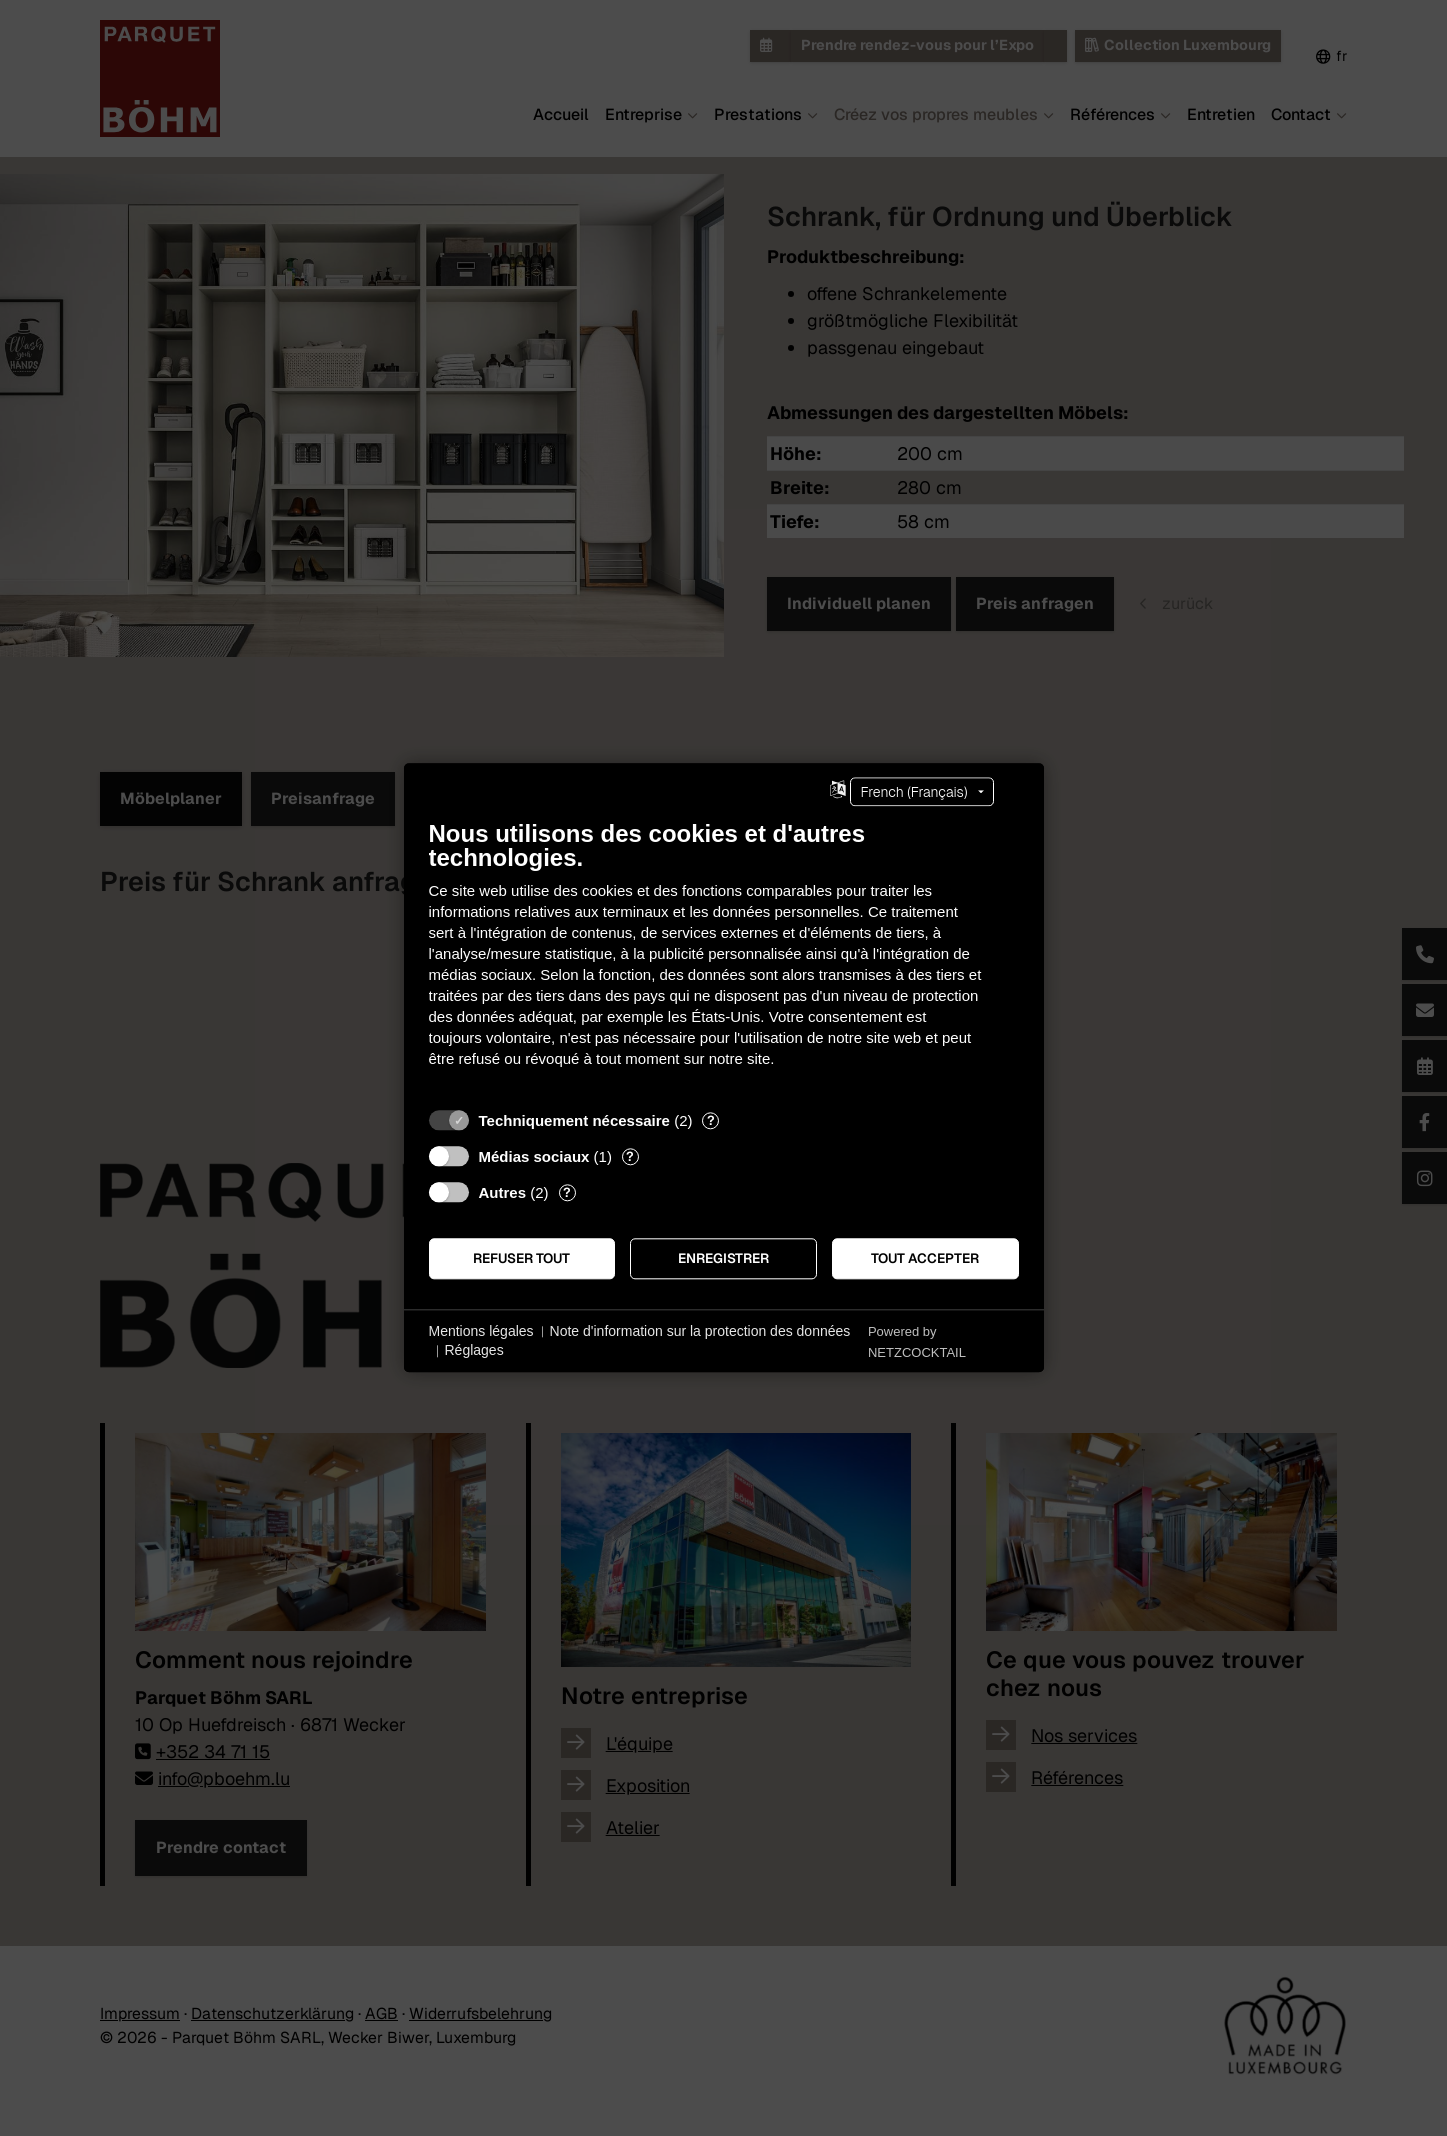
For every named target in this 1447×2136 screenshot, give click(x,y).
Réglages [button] (474, 1351)
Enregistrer (723, 1258)
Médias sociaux (534, 1156)
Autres (503, 1192)
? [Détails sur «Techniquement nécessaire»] (711, 1120)
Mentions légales (481, 1331)
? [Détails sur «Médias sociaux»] (630, 1156)
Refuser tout (521, 1258)
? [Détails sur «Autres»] (567, 1192)
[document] (724, 958)
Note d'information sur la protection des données (700, 1331)
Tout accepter (925, 1258)
